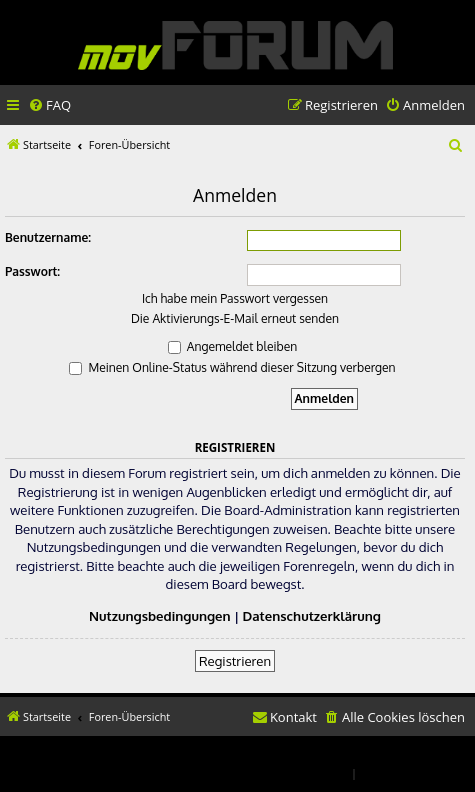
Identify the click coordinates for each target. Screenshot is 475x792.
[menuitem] (49, 105)
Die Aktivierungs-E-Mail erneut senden (235, 318)
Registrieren (235, 660)
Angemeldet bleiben (232, 346)
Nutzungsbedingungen (160, 615)
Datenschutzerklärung (312, 615)
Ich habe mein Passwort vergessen (235, 298)
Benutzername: (48, 237)
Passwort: (32, 271)
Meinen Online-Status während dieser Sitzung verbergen (232, 367)
